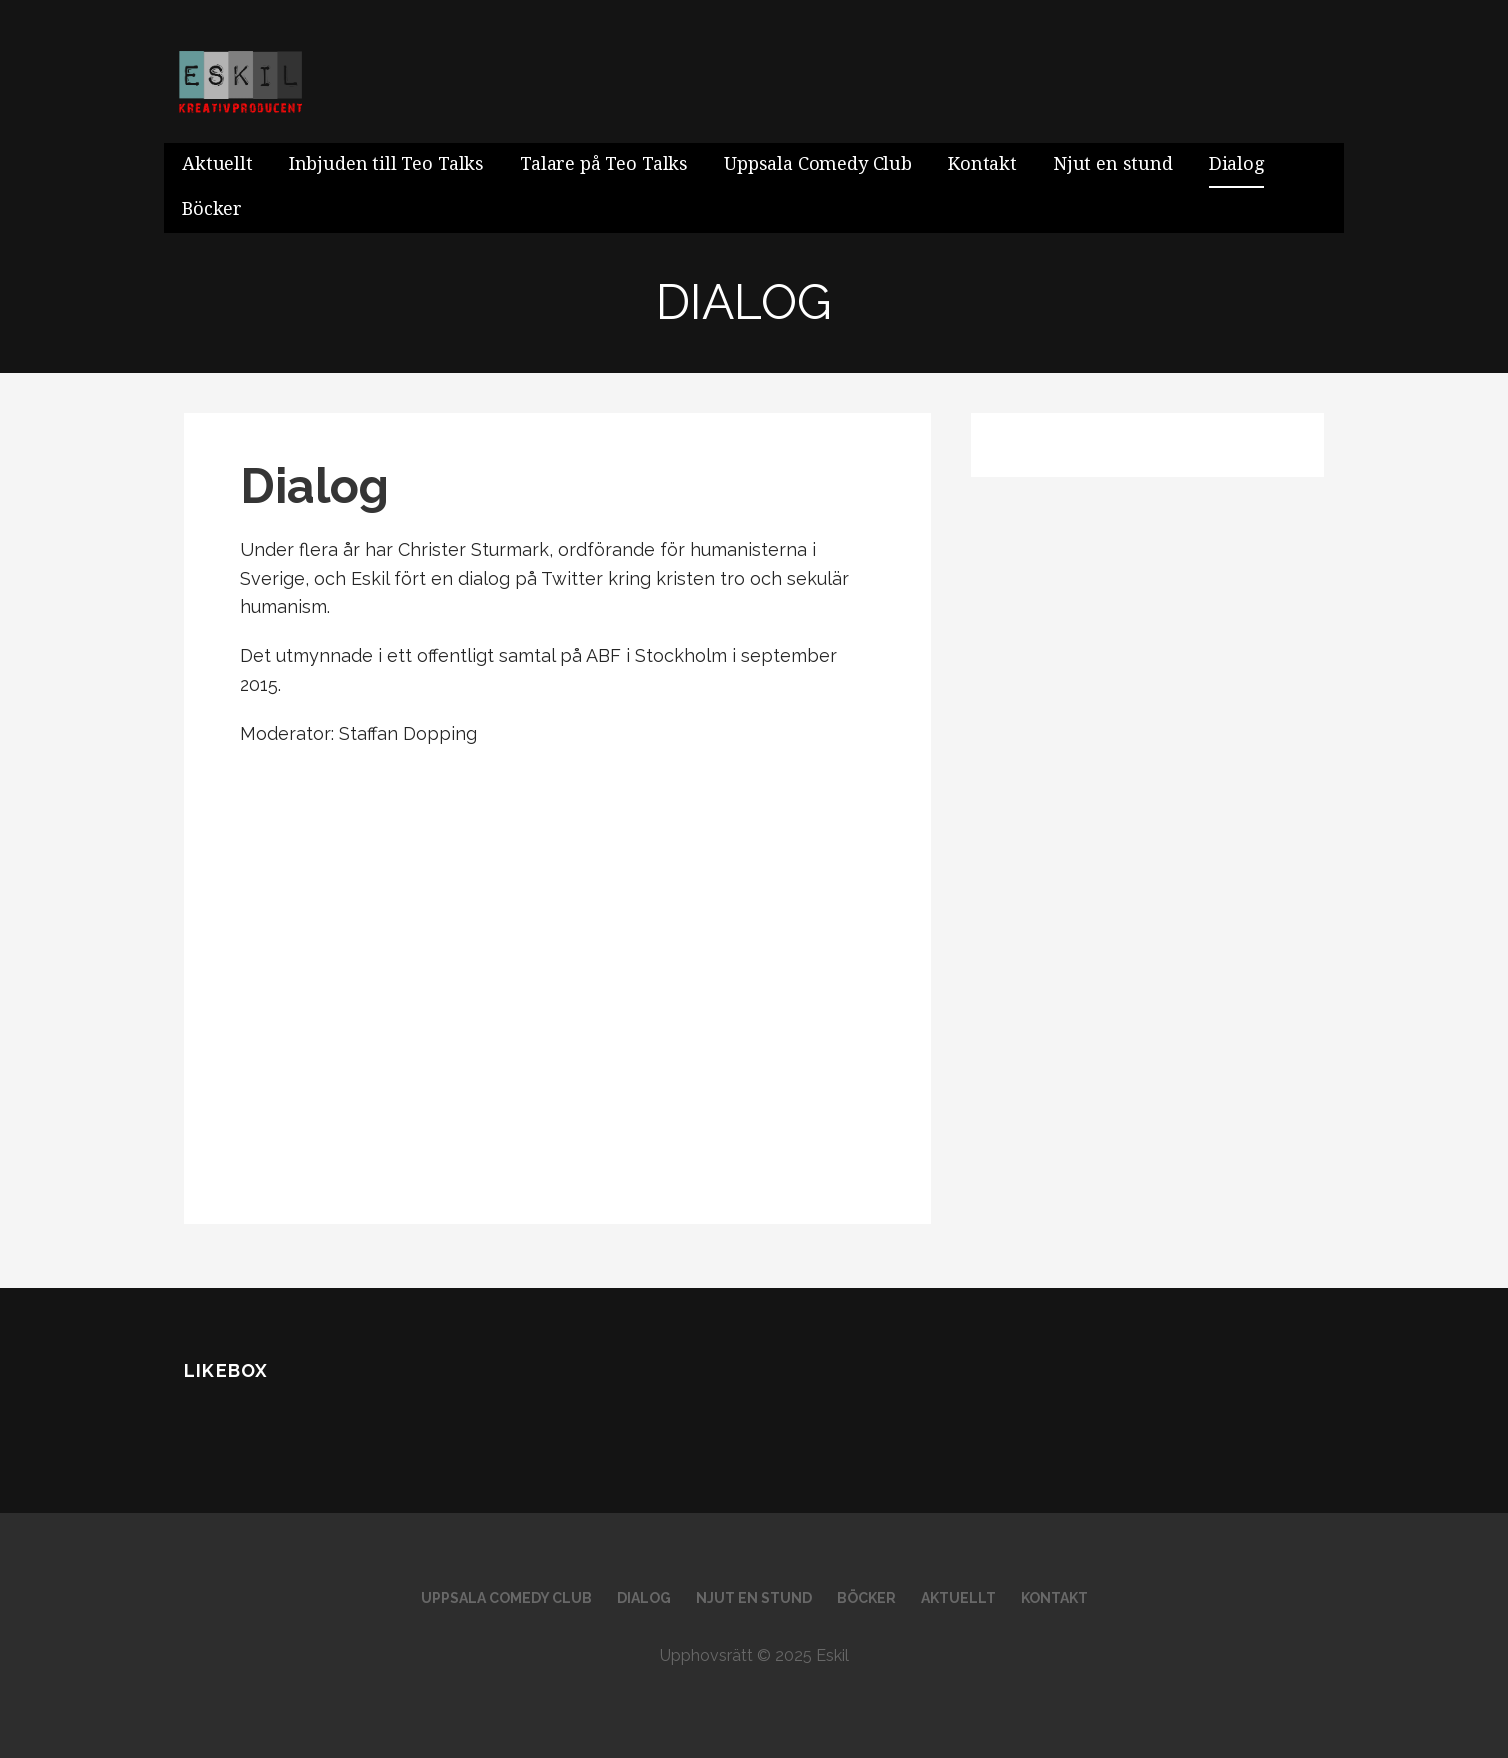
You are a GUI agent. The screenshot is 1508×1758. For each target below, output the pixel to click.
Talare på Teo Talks (604, 163)
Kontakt (982, 163)
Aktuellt (217, 163)
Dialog (1236, 163)
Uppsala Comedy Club (818, 163)
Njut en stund (1113, 163)
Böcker (212, 208)
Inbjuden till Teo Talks (386, 163)
